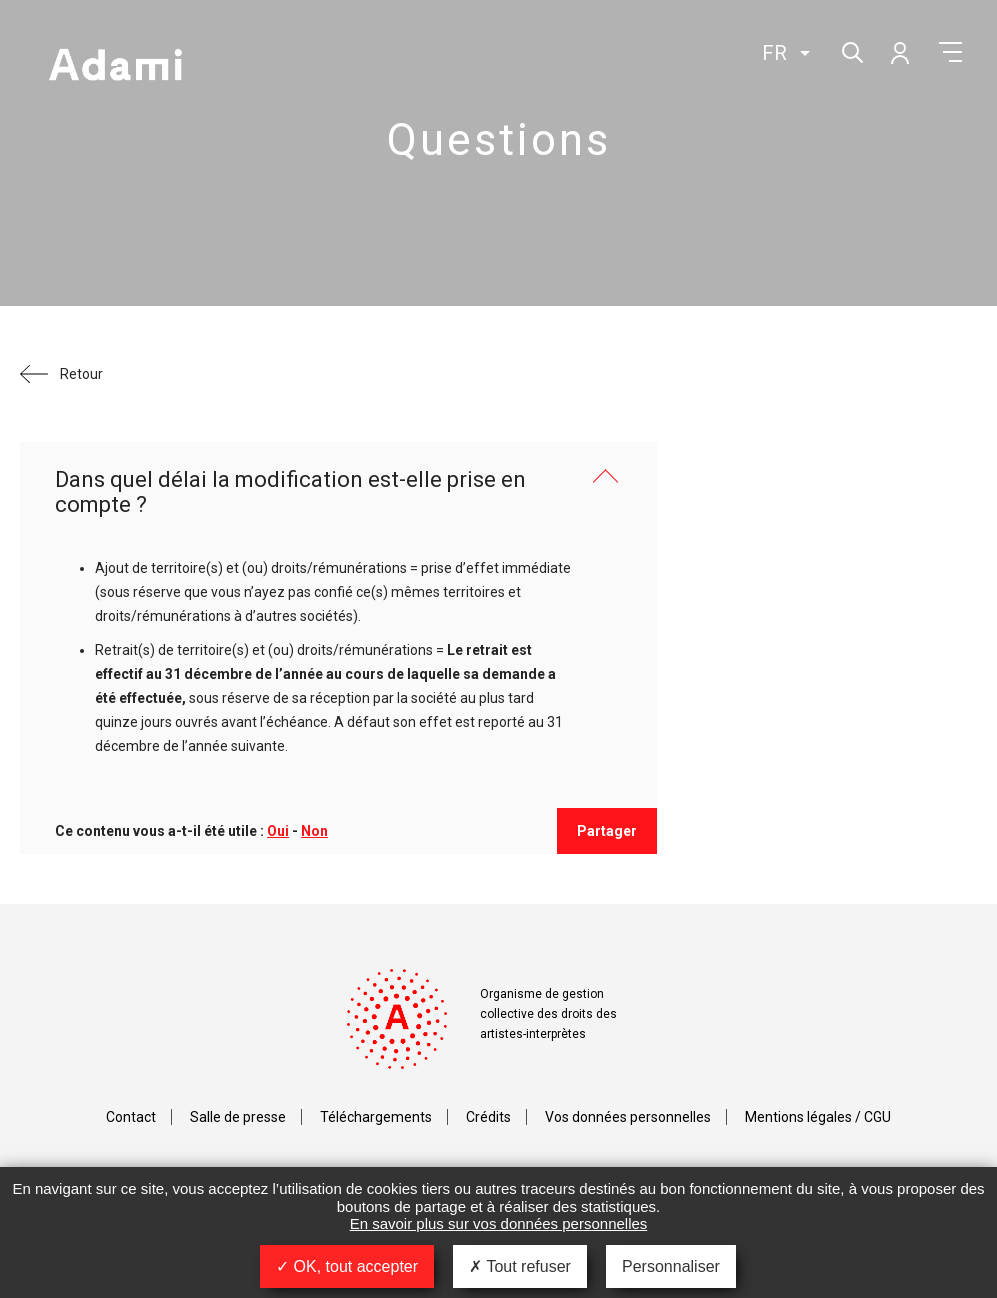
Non (314, 831)
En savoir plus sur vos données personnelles (499, 1223)
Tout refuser (520, 1266)
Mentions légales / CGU (818, 1117)
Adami (115, 67)
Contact (131, 1117)
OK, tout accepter (347, 1266)
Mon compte (899, 52)
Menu (950, 52)
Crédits (488, 1117)
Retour (81, 374)
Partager (607, 831)
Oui (278, 831)
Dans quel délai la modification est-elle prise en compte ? (290, 492)
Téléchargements (376, 1117)
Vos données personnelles (628, 1117)
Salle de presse (238, 1117)
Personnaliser (671, 1266)
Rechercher (850, 50)
